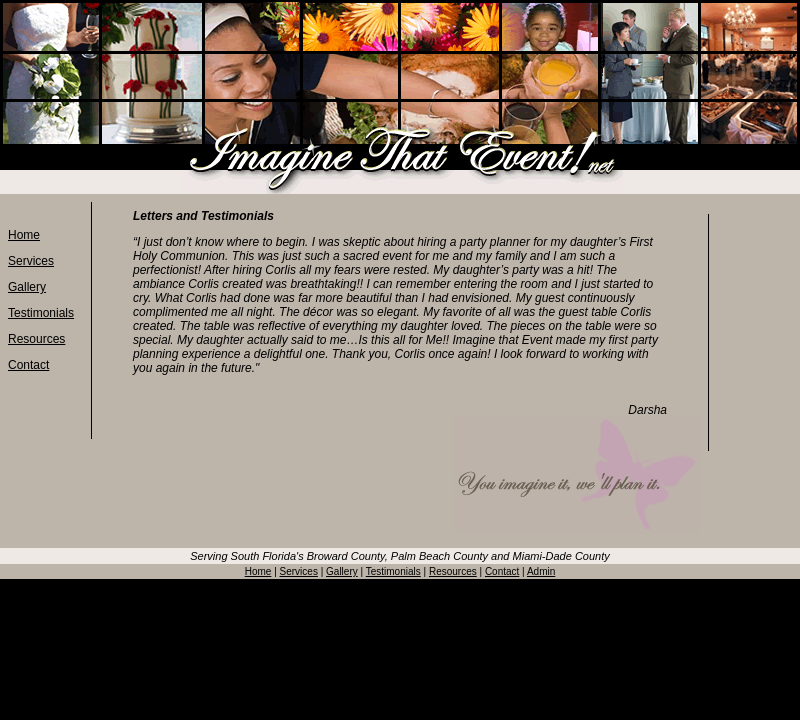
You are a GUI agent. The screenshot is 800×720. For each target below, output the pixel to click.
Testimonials (41, 313)
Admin (541, 571)
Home (24, 235)
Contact (28, 365)
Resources (36, 339)
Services (31, 261)
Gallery (27, 287)
